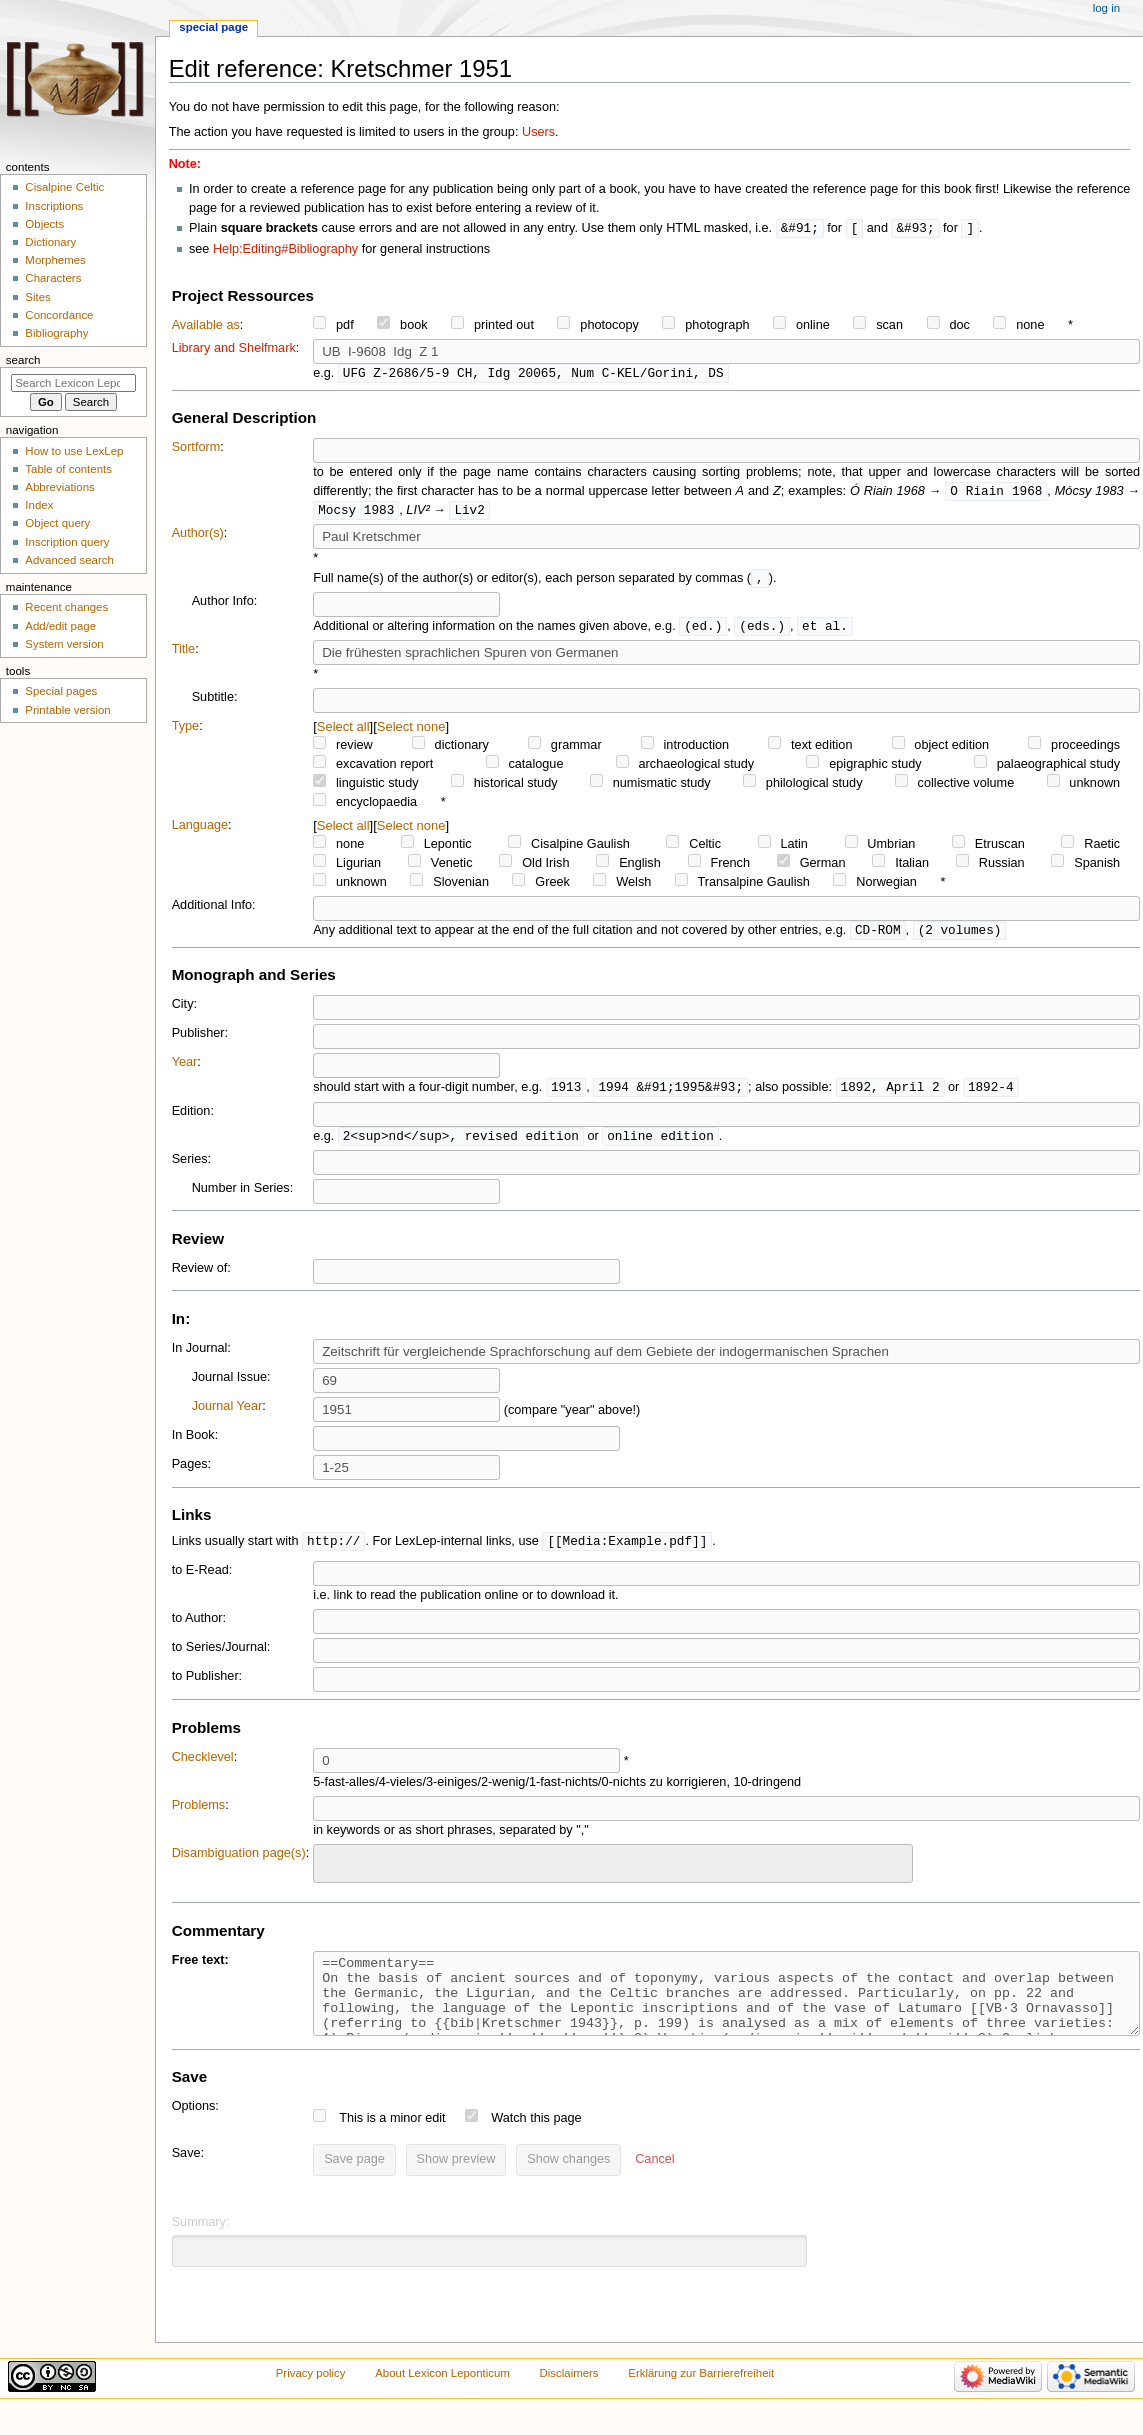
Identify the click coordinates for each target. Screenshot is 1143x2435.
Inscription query (67, 542)
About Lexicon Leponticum (442, 2398)
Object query (57, 523)
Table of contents (68, 469)
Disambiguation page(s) (239, 1863)
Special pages (61, 691)
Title (184, 655)
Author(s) (198, 537)
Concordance (59, 315)
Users (538, 132)
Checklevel (203, 1767)
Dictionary (50, 242)
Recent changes (66, 607)
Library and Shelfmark (234, 349)
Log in (1106, 8)
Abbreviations (59, 487)
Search (23, 360)
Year (185, 1069)
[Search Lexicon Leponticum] (73, 383)
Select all (343, 732)
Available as (206, 326)
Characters (53, 278)
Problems (199, 1815)
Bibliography (56, 333)
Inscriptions (54, 206)
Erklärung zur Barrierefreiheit (701, 2398)
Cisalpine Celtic (64, 187)
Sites (37, 297)
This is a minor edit (392, 2143)
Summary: (201, 2247)
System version (64, 644)
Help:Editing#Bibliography (285, 250)
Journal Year (227, 1415)
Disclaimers (569, 2398)
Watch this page (536, 2143)
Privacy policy (311, 2398)
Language (200, 831)
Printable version (67, 710)
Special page (213, 27)
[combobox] (613, 1873)
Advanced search (69, 560)
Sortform (196, 449)
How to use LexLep (74, 451)
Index (39, 505)
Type (186, 732)
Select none (411, 732)
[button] (654, 2185)
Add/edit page (60, 626)
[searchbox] (332, 1871)
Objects (44, 224)
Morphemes (55, 260)
